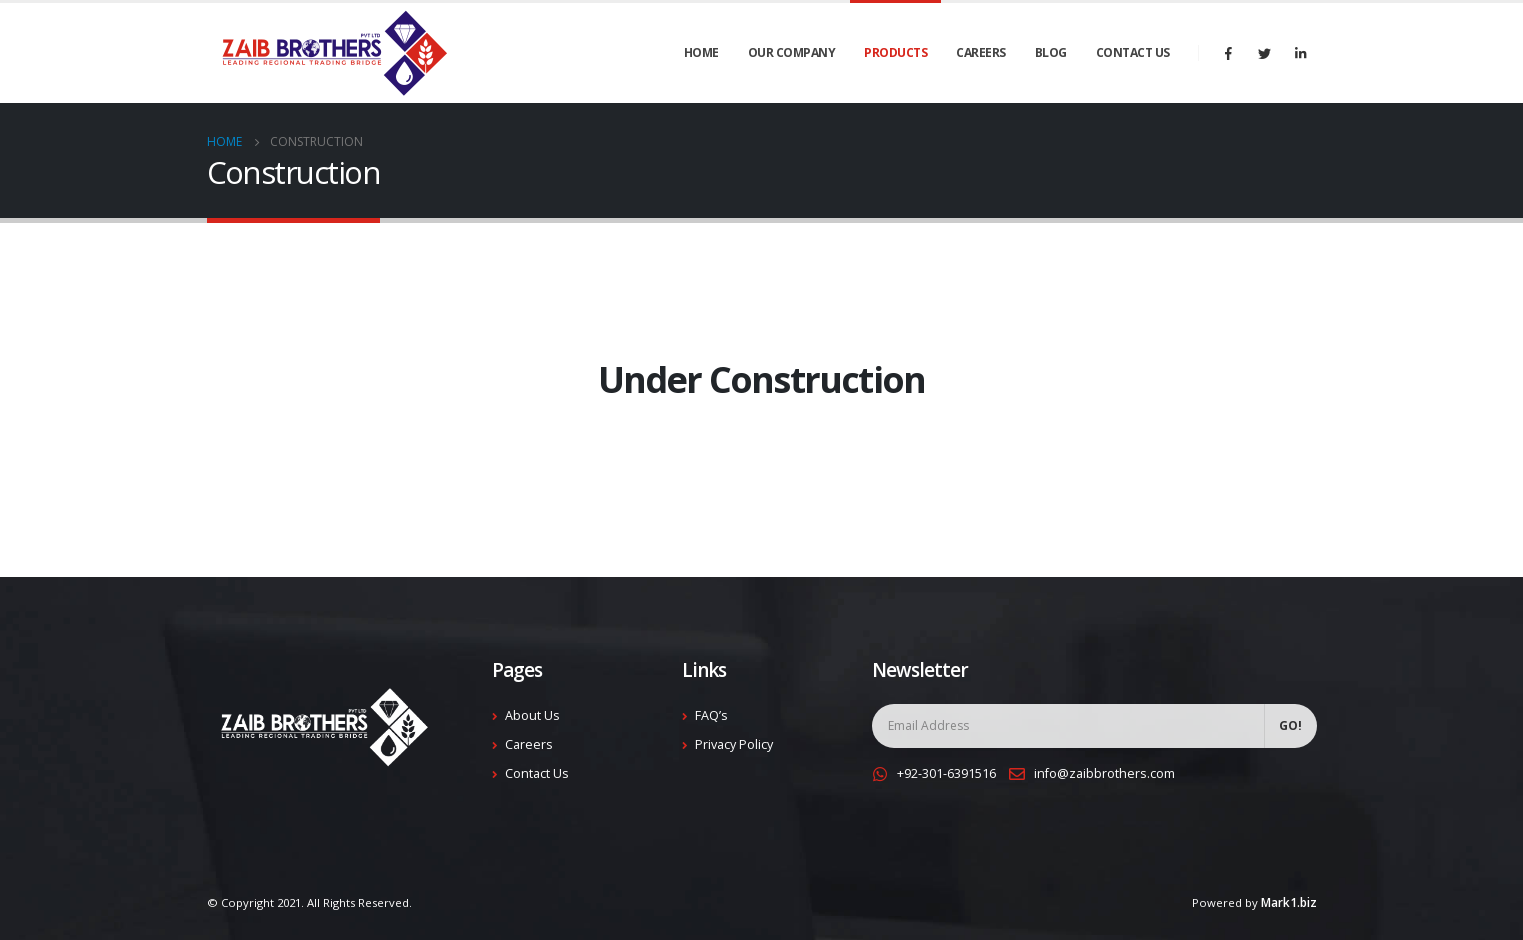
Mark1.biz (1289, 902)
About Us (532, 715)
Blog (1051, 52)
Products (895, 52)
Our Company (792, 52)
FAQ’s (711, 715)
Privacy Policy (734, 744)
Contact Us (1133, 52)
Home (701, 52)
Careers (981, 52)
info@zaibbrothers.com (1104, 773)
